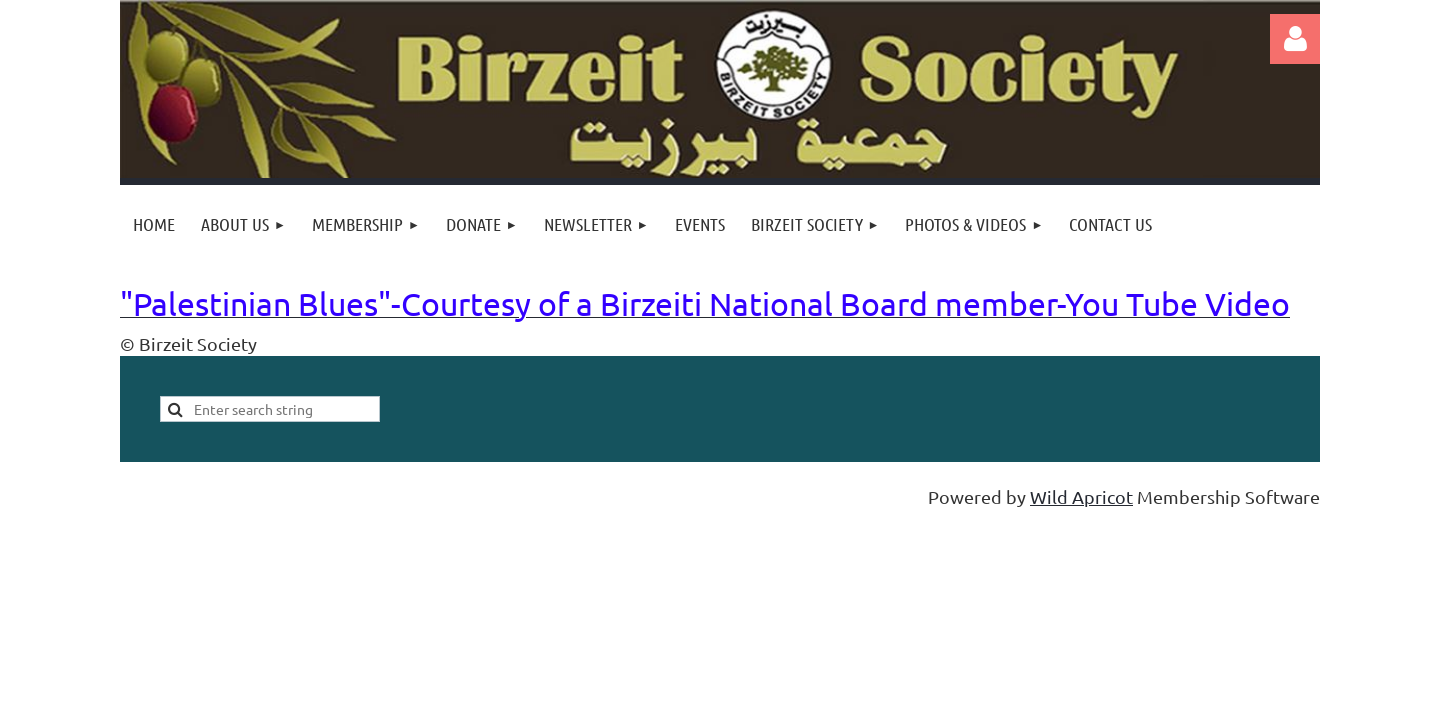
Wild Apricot (1081, 496)
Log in (1295, 39)
